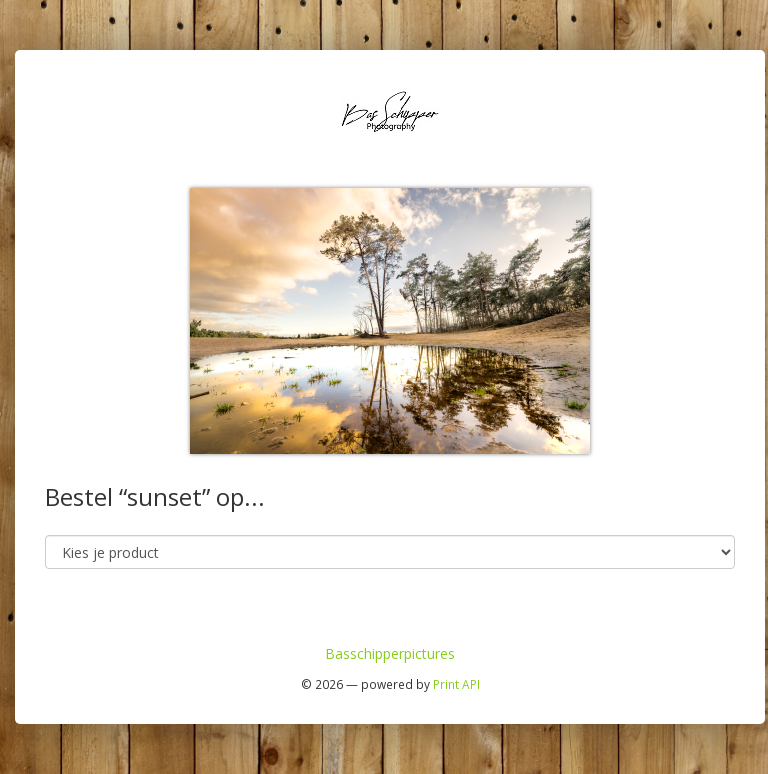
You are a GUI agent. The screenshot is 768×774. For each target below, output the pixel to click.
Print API (456, 684)
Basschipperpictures (390, 653)
